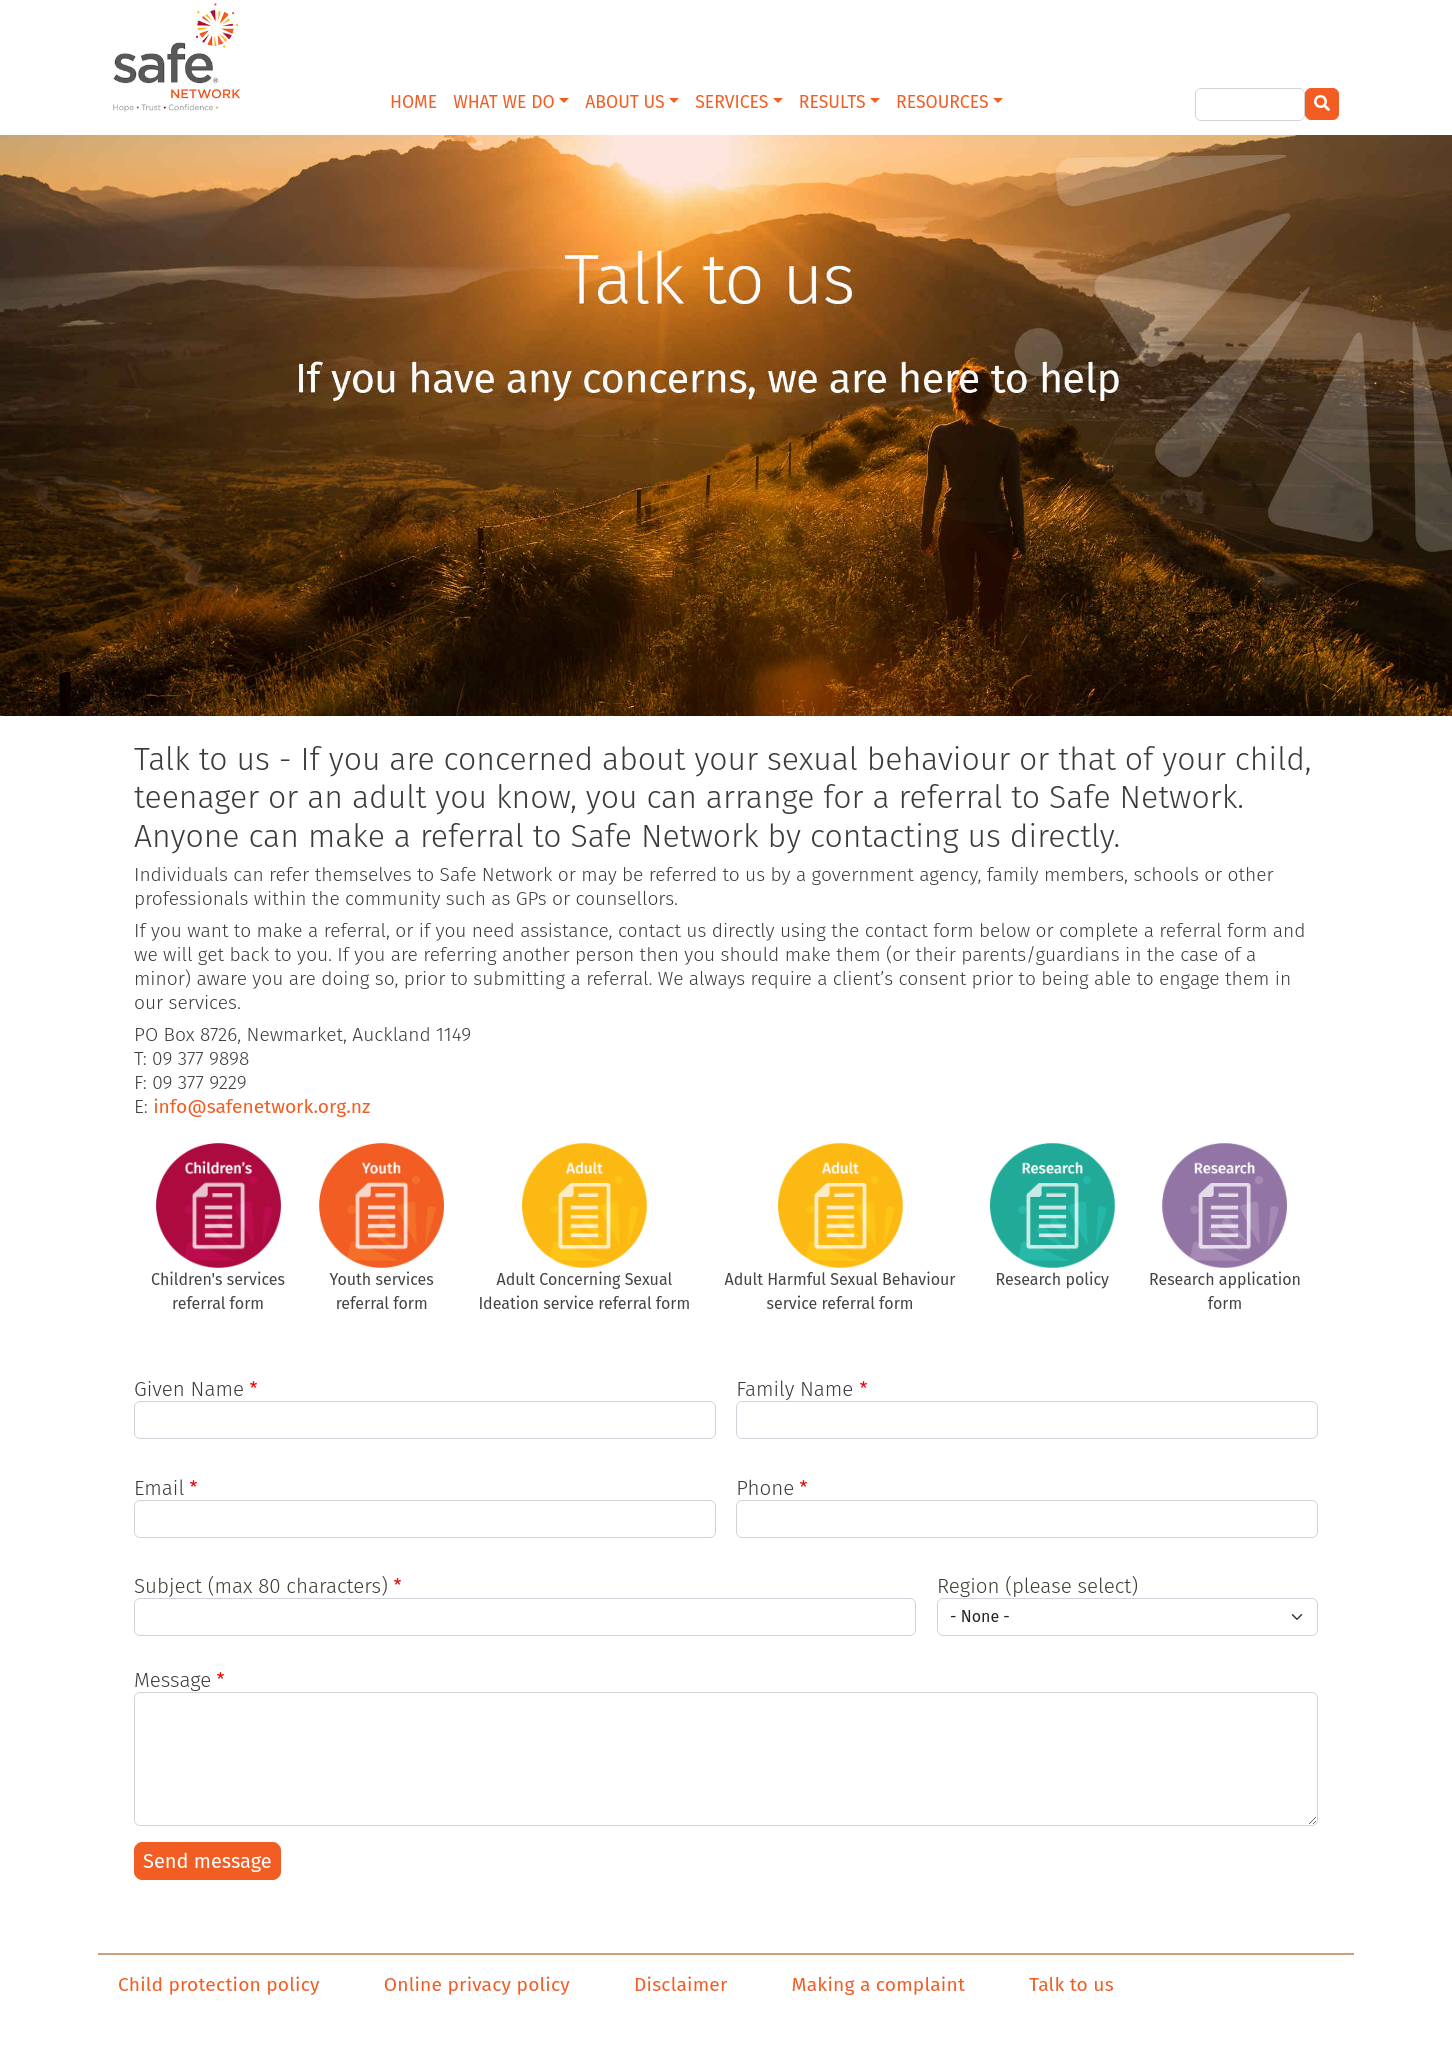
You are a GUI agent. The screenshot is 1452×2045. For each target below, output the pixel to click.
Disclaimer (681, 1984)
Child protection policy (219, 1984)
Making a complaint (878, 1984)
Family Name (794, 1389)
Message (172, 1680)
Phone (765, 1488)
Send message (207, 1861)
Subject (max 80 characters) (261, 1586)
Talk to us (1071, 1984)
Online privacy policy (477, 1984)
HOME (413, 102)
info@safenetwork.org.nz (261, 1106)
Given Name (189, 1389)
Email (159, 1488)
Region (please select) (1037, 1586)
